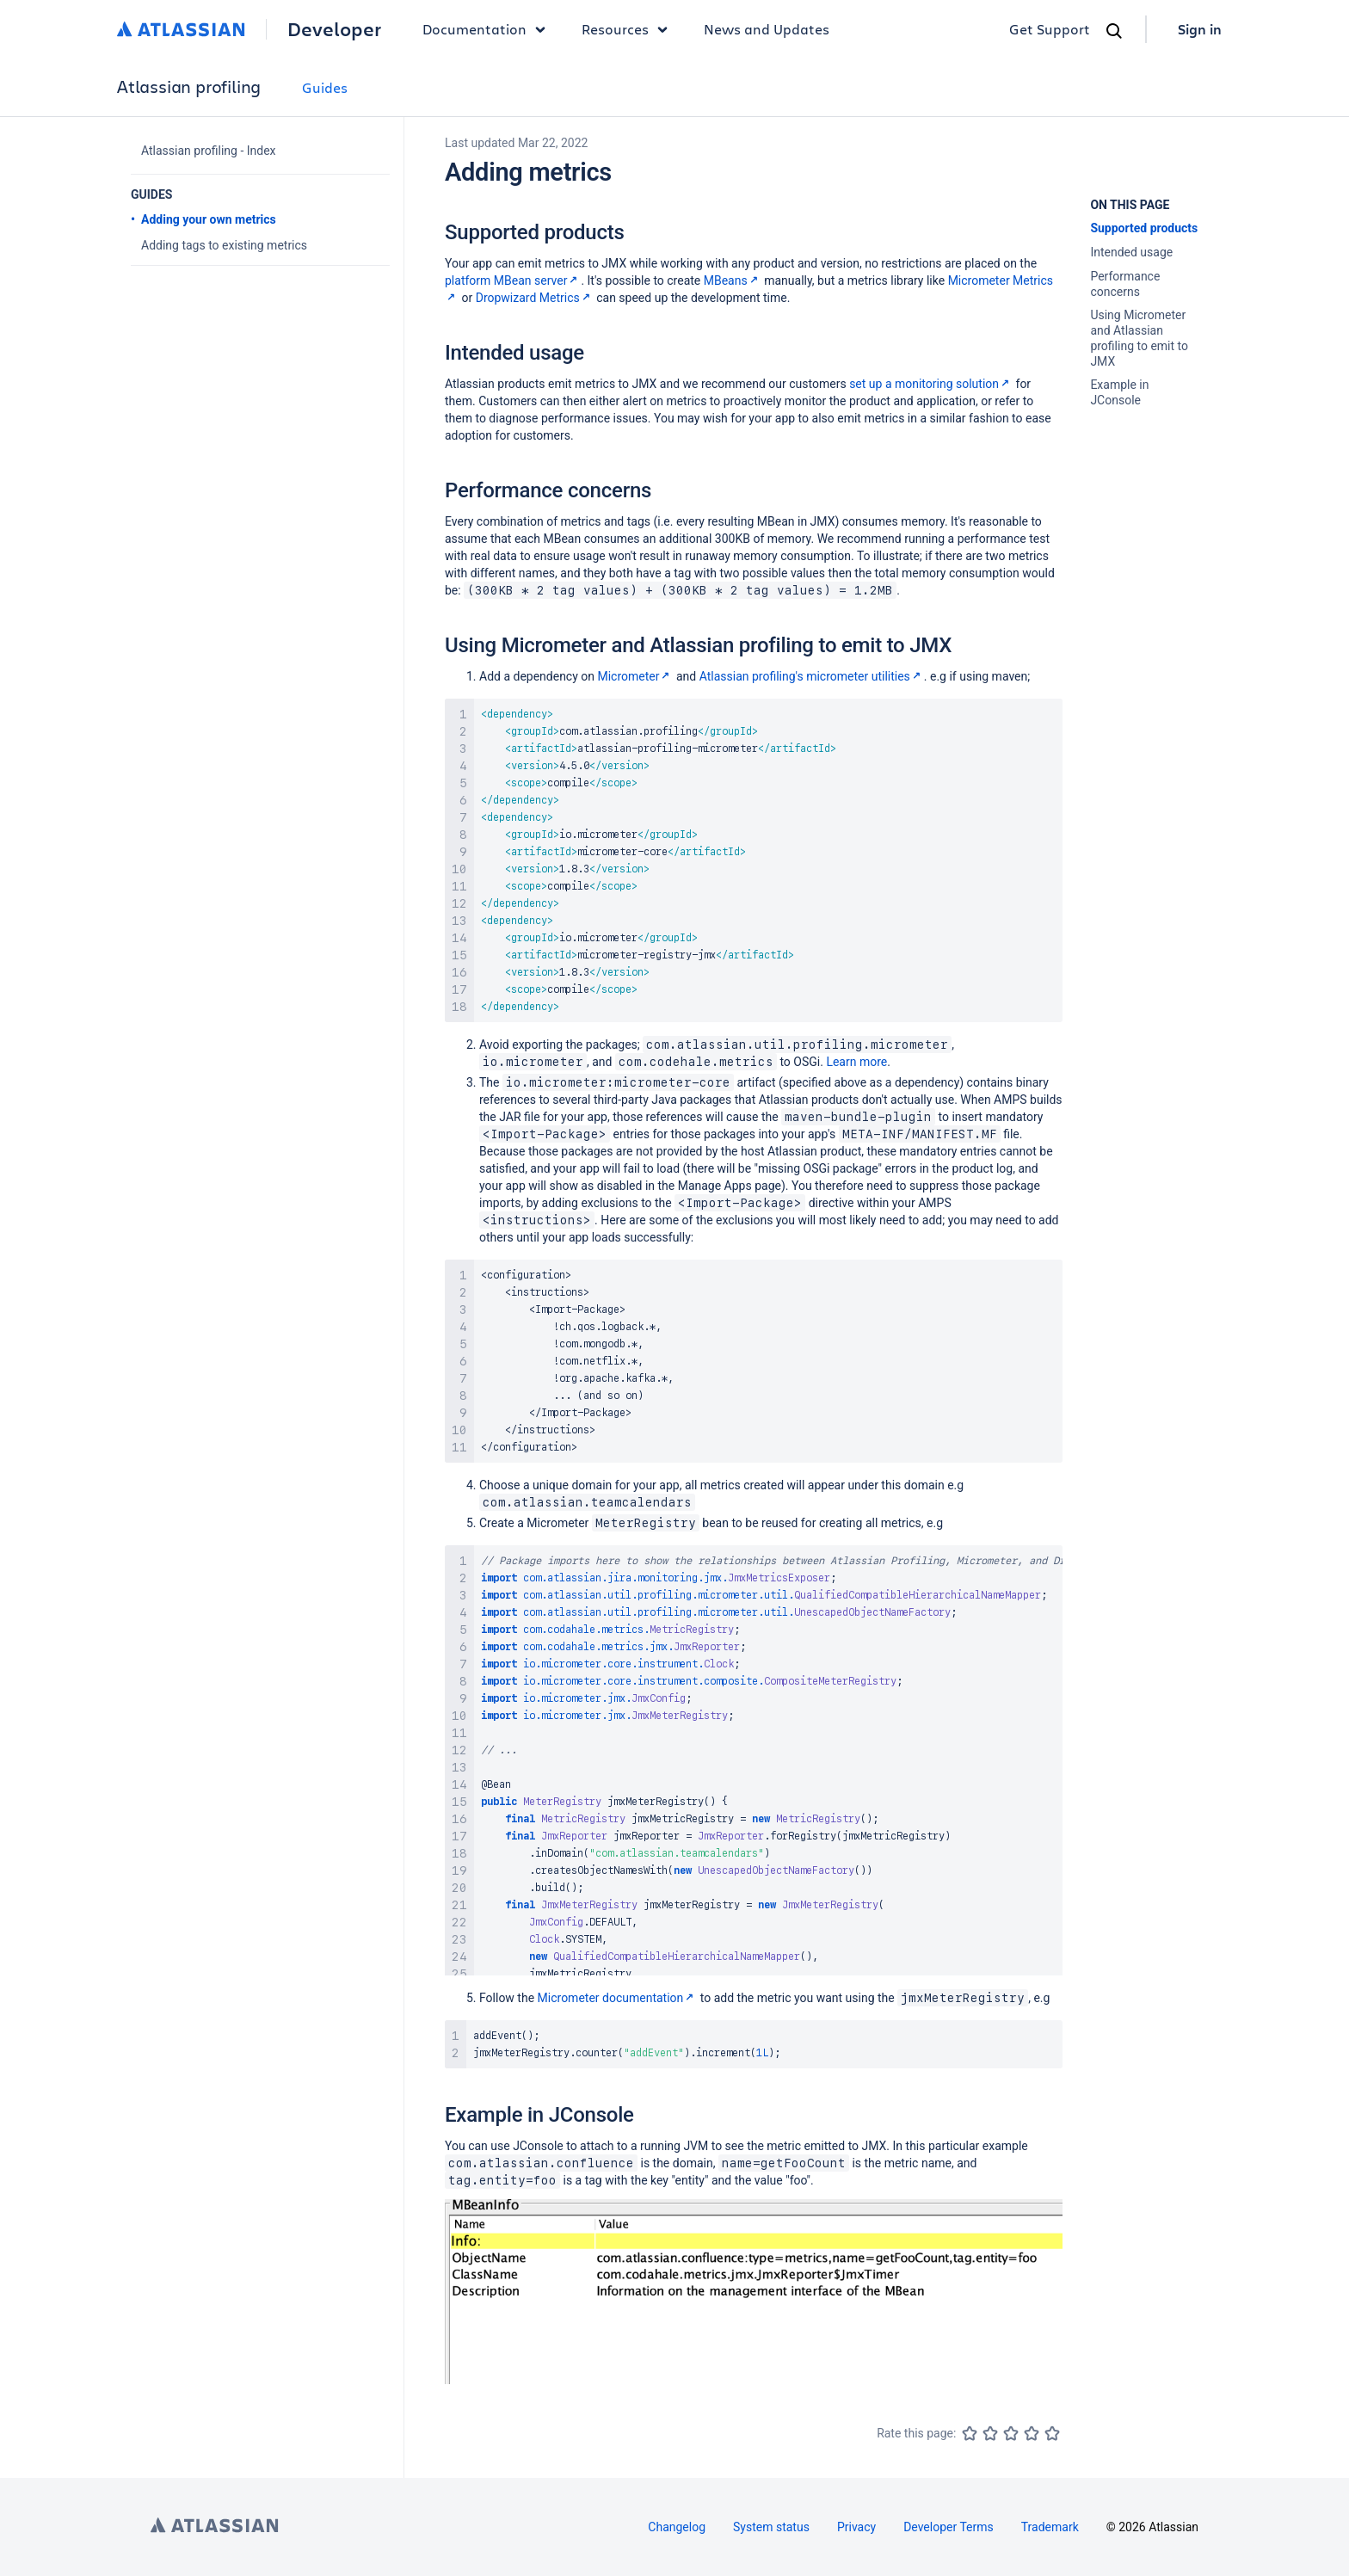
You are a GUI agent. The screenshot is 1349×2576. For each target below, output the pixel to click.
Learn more (856, 1062)
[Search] (1114, 31)
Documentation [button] (488, 29)
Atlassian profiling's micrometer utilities (811, 676)
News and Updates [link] (766, 29)
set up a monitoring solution (931, 384)
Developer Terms (948, 2527)
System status (771, 2527)
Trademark (1050, 2527)
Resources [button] (629, 29)
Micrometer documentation (618, 1998)
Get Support (1049, 29)
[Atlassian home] (181, 29)
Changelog (676, 2527)
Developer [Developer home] (334, 29)
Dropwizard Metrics (535, 298)
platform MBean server (513, 280)
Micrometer (635, 676)
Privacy (856, 2527)
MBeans (732, 280)
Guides (325, 87)
